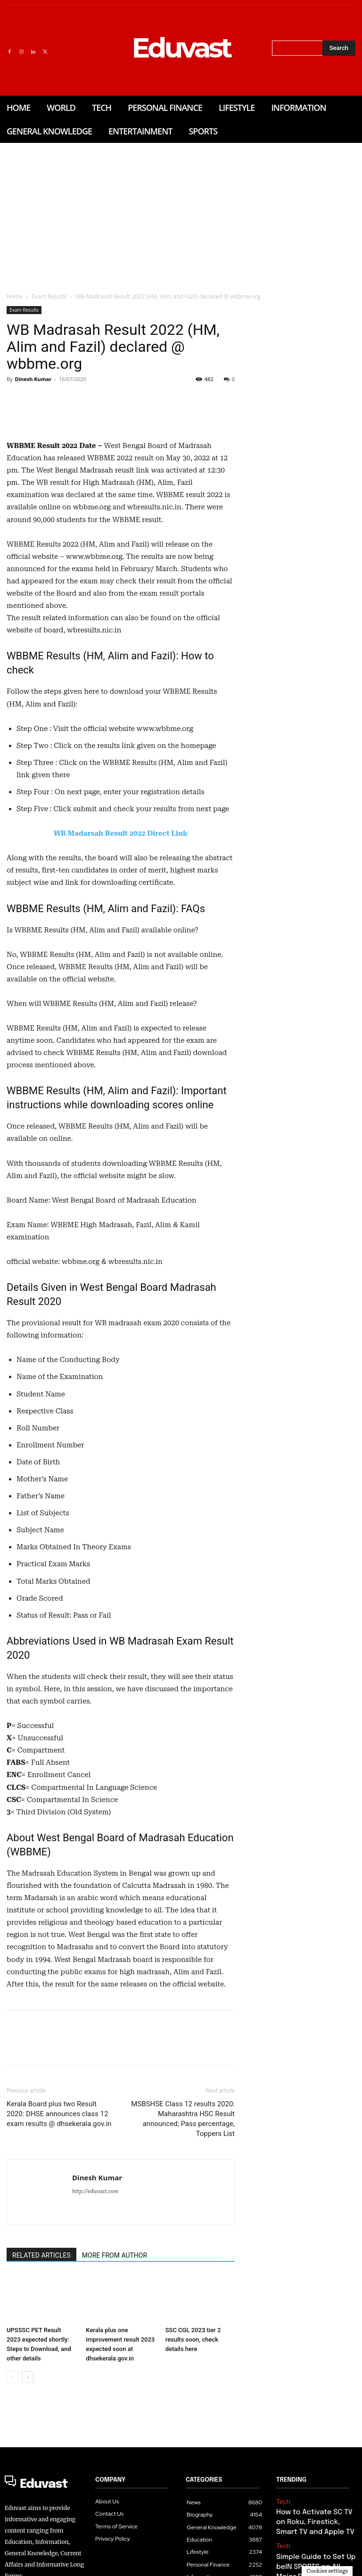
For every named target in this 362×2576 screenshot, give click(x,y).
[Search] (338, 48)
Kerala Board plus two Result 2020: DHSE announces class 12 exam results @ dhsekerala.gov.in (59, 2242)
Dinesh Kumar (33, 378)
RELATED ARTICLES (41, 2383)
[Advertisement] (181, 214)
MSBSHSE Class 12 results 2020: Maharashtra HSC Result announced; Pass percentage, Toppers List (183, 2247)
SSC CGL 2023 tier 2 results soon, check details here (193, 2468)
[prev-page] (12, 2506)
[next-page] (27, 2506)
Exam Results (49, 296)
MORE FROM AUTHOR (114, 2383)
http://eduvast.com (95, 2320)
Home (15, 296)
